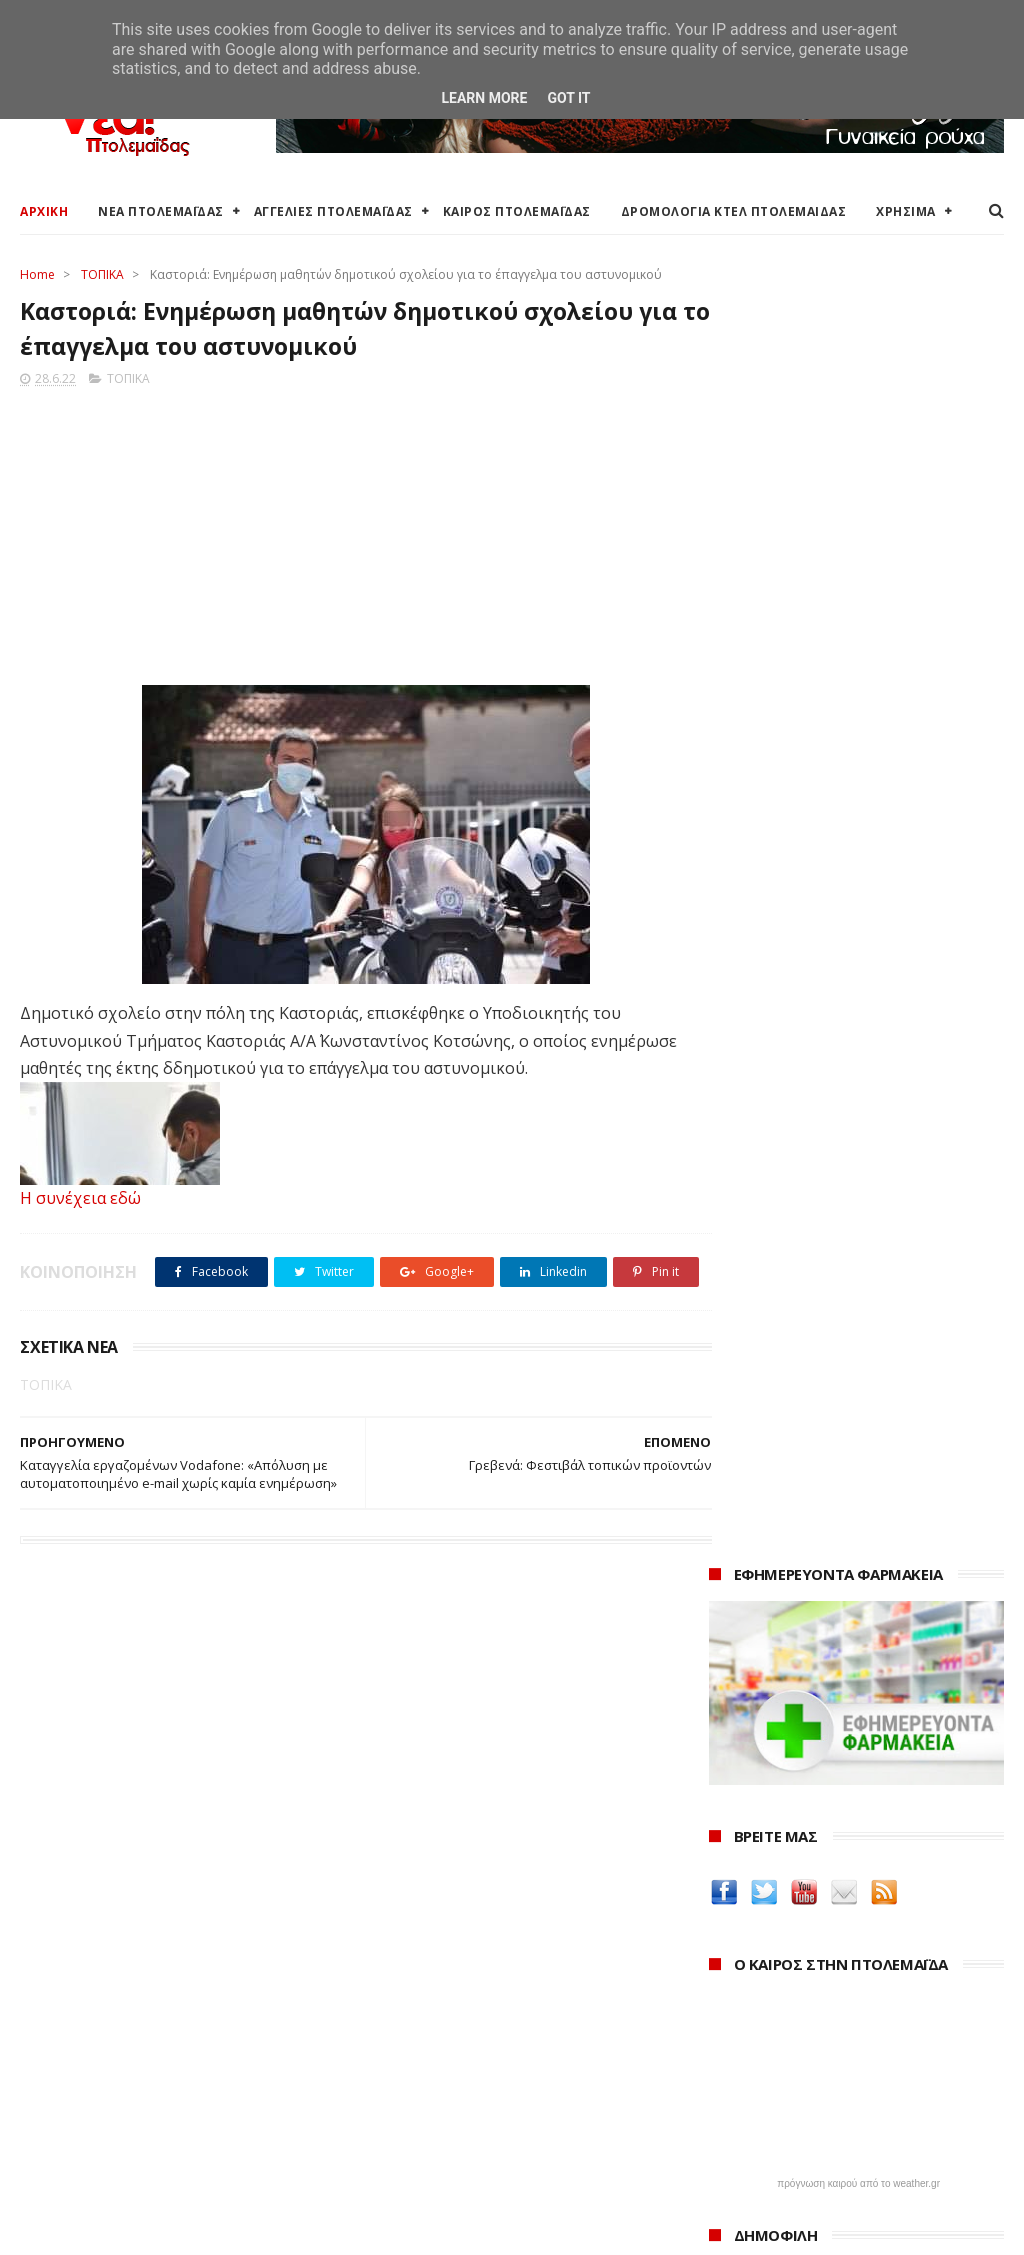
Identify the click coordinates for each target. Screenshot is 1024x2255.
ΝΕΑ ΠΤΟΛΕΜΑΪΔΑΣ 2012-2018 (115, 2229)
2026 (729, 1981)
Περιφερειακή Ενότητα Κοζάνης (457, 2029)
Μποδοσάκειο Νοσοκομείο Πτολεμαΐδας (488, 2117)
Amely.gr (741, 1638)
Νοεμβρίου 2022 (784, 2141)
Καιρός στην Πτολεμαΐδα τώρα (119, 2005)
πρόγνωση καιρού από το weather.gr (858, 891)
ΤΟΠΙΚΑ (102, 274)
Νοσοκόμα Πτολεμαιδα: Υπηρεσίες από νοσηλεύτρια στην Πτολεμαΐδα (854, 1806)
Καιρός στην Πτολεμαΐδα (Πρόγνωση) (142, 1981)
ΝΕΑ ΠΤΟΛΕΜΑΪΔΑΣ (161, 211)
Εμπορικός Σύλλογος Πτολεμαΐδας (468, 2141)
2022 (729, 2090)
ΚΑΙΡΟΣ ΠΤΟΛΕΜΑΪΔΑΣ (517, 211)
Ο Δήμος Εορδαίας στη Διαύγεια (459, 2005)
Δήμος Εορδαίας (407, 1981)
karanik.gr (746, 1685)
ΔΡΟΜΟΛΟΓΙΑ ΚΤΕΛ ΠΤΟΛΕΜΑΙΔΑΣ (734, 211)
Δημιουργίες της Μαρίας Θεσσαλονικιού (799, 1742)
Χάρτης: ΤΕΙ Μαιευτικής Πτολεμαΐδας (138, 2148)
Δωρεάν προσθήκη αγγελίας (112, 2052)
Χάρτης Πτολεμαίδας (85, 2124)
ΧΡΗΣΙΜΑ (906, 211)
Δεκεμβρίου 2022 (786, 2114)
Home (37, 274)
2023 (729, 2063)
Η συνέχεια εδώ (80, 1201)
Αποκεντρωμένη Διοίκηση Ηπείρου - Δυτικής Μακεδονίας (500, 2085)
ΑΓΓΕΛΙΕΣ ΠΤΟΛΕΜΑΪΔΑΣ (333, 211)
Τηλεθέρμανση (403, 2164)
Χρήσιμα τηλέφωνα (82, 2171)
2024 (729, 2036)
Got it (568, 98)
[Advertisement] (347, 533)
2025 (729, 2008)
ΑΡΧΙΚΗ (44, 211)
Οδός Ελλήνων (762, 1709)
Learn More (484, 98)
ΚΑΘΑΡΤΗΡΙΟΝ (761, 1774)
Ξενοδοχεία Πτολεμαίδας (102, 2100)
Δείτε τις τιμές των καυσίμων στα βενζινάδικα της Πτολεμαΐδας (837, 1533)
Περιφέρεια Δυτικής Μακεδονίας (460, 2052)
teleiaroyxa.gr (760, 1662)
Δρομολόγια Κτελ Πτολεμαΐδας (121, 2076)
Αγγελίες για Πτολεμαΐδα (101, 2029)
